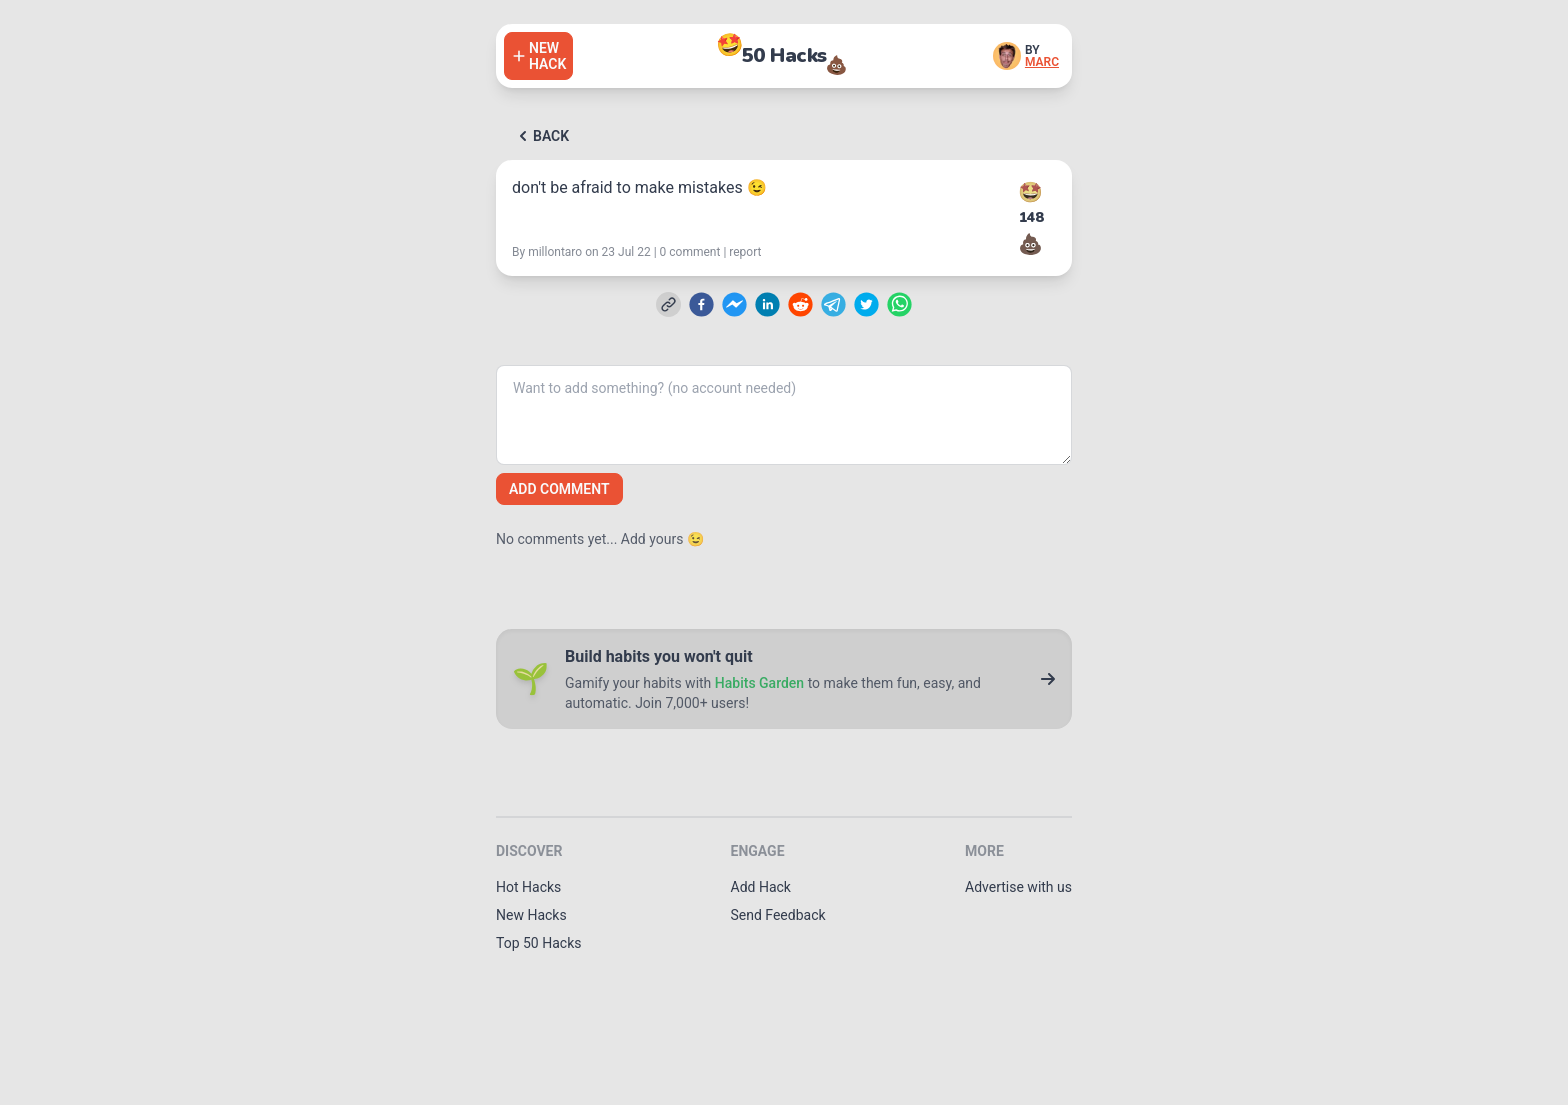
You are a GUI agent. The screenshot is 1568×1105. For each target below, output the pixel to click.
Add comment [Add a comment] (559, 489)
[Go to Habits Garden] (1048, 679)
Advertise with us (1018, 887)
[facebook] (701, 304)
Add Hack (761, 887)
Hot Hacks (528, 887)
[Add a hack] (538, 56)
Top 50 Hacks (538, 943)
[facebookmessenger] (734, 304)
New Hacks (531, 915)
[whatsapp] (899, 304)
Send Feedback (778, 915)
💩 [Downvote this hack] (1030, 244)
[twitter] (866, 304)
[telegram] (833, 304)
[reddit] (800, 304)
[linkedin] (767, 304)
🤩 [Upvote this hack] (1030, 192)
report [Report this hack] (745, 252)
